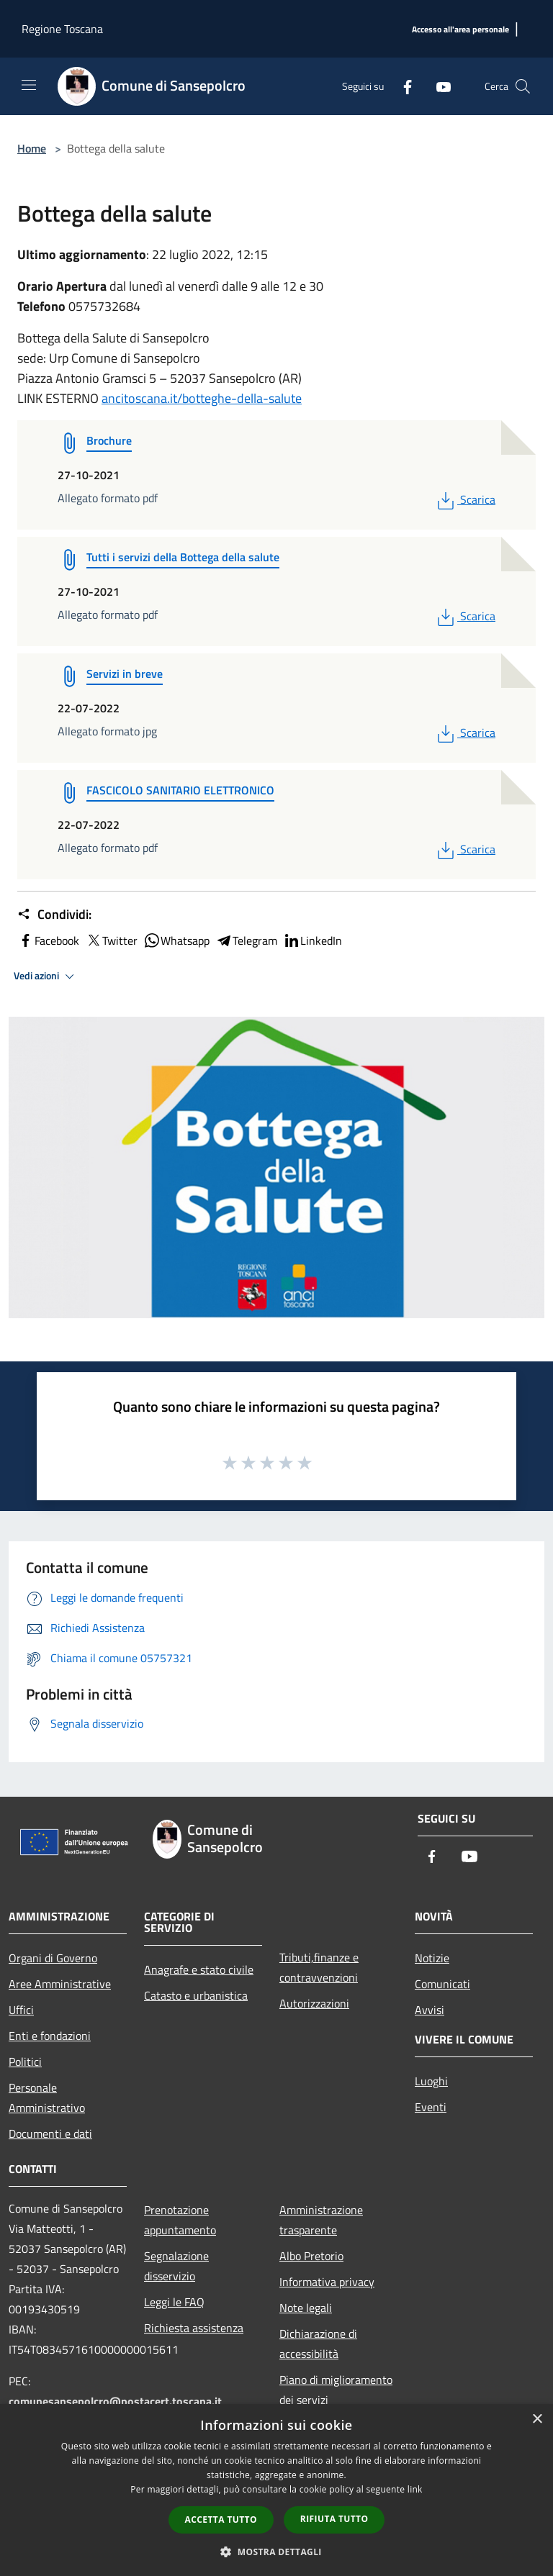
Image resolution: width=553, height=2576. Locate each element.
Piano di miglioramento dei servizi (335, 2389)
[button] (276, 2551)
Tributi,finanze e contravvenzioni (319, 1967)
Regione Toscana (62, 28)
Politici (25, 2061)
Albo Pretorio (311, 2255)
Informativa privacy (326, 2281)
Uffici (21, 2009)
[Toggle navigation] (28, 85)
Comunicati (442, 1983)
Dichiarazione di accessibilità (318, 2343)
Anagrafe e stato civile (198, 1969)
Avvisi (429, 2009)
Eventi (430, 2106)
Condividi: (54, 914)
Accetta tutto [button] (221, 2519)
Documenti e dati (50, 2133)
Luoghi (431, 2081)
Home (31, 148)
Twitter (111, 940)
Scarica (464, 499)
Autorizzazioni (314, 2003)
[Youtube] (437, 86)
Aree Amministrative (60, 1983)
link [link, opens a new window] (415, 2489)
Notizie (432, 1958)
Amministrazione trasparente (321, 2220)
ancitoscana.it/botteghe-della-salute (202, 398)
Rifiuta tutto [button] (334, 2519)
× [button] (536, 2419)
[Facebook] (401, 86)
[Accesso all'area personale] (460, 30)
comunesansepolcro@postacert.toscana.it (115, 2401)
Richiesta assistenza (193, 2327)
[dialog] (276, 2490)
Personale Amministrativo (47, 2097)
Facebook (48, 940)
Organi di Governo (53, 1958)
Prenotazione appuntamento (180, 2220)
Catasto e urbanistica (196, 1995)
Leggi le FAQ (174, 2301)
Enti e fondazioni (50, 2035)
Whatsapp (176, 940)
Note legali (305, 2307)
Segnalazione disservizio (176, 2266)
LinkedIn (312, 940)
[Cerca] (522, 86)
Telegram (246, 940)
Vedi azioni (46, 976)
